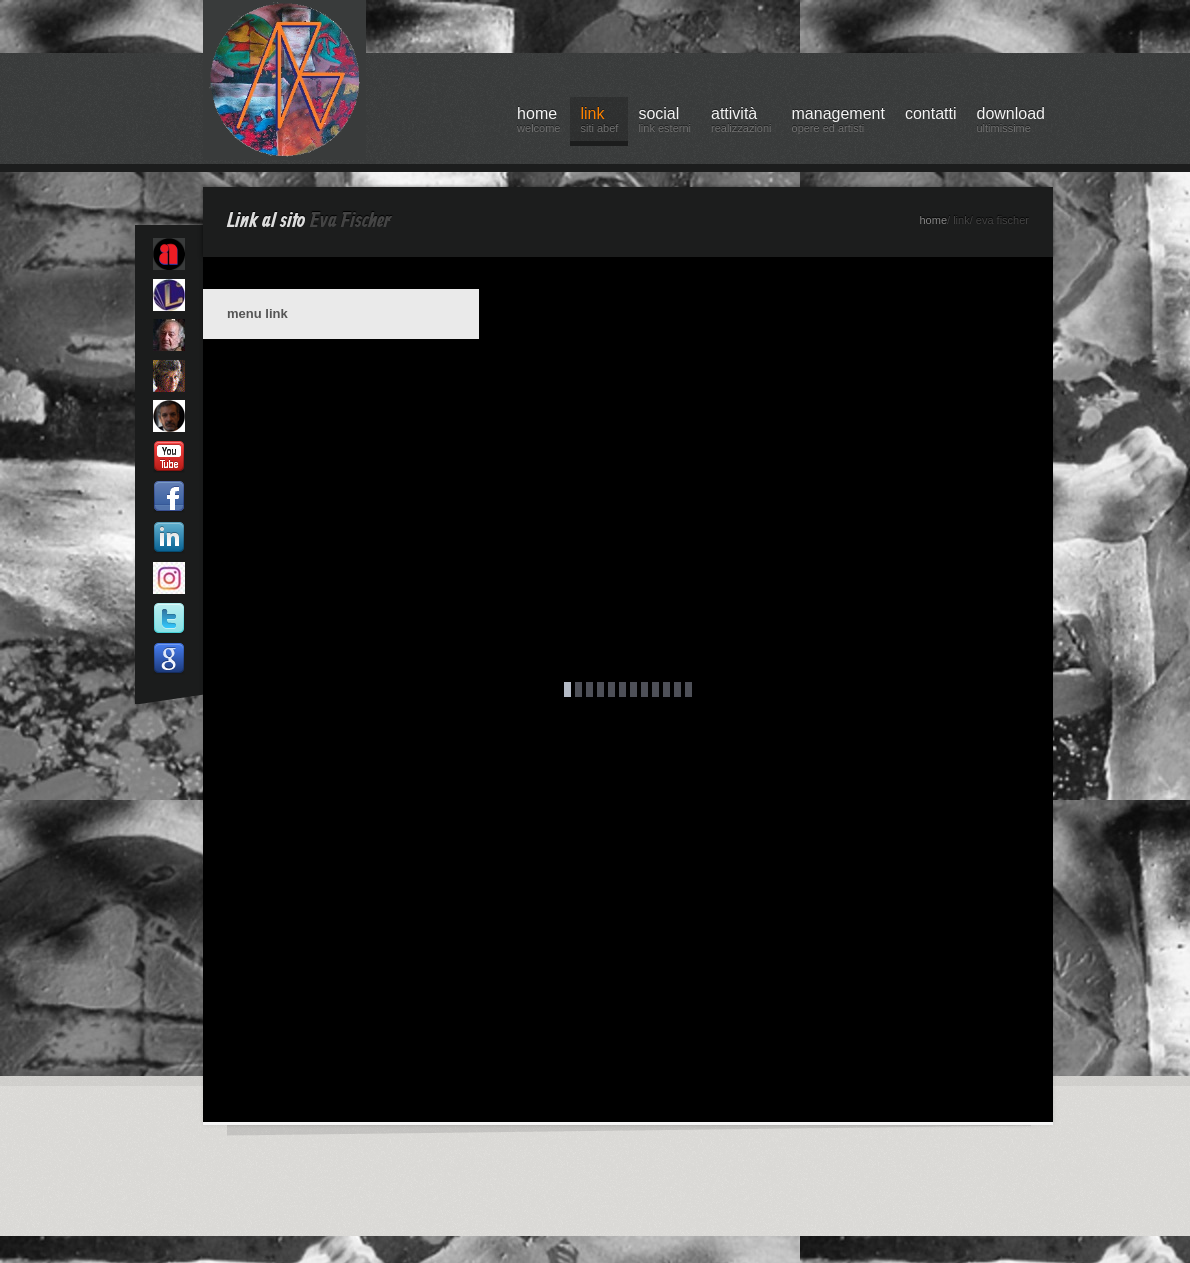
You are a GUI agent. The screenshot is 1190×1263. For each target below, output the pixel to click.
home (538, 123)
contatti (931, 113)
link (599, 123)
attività (741, 123)
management (838, 123)
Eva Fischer (350, 221)
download (1011, 123)
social (664, 123)
